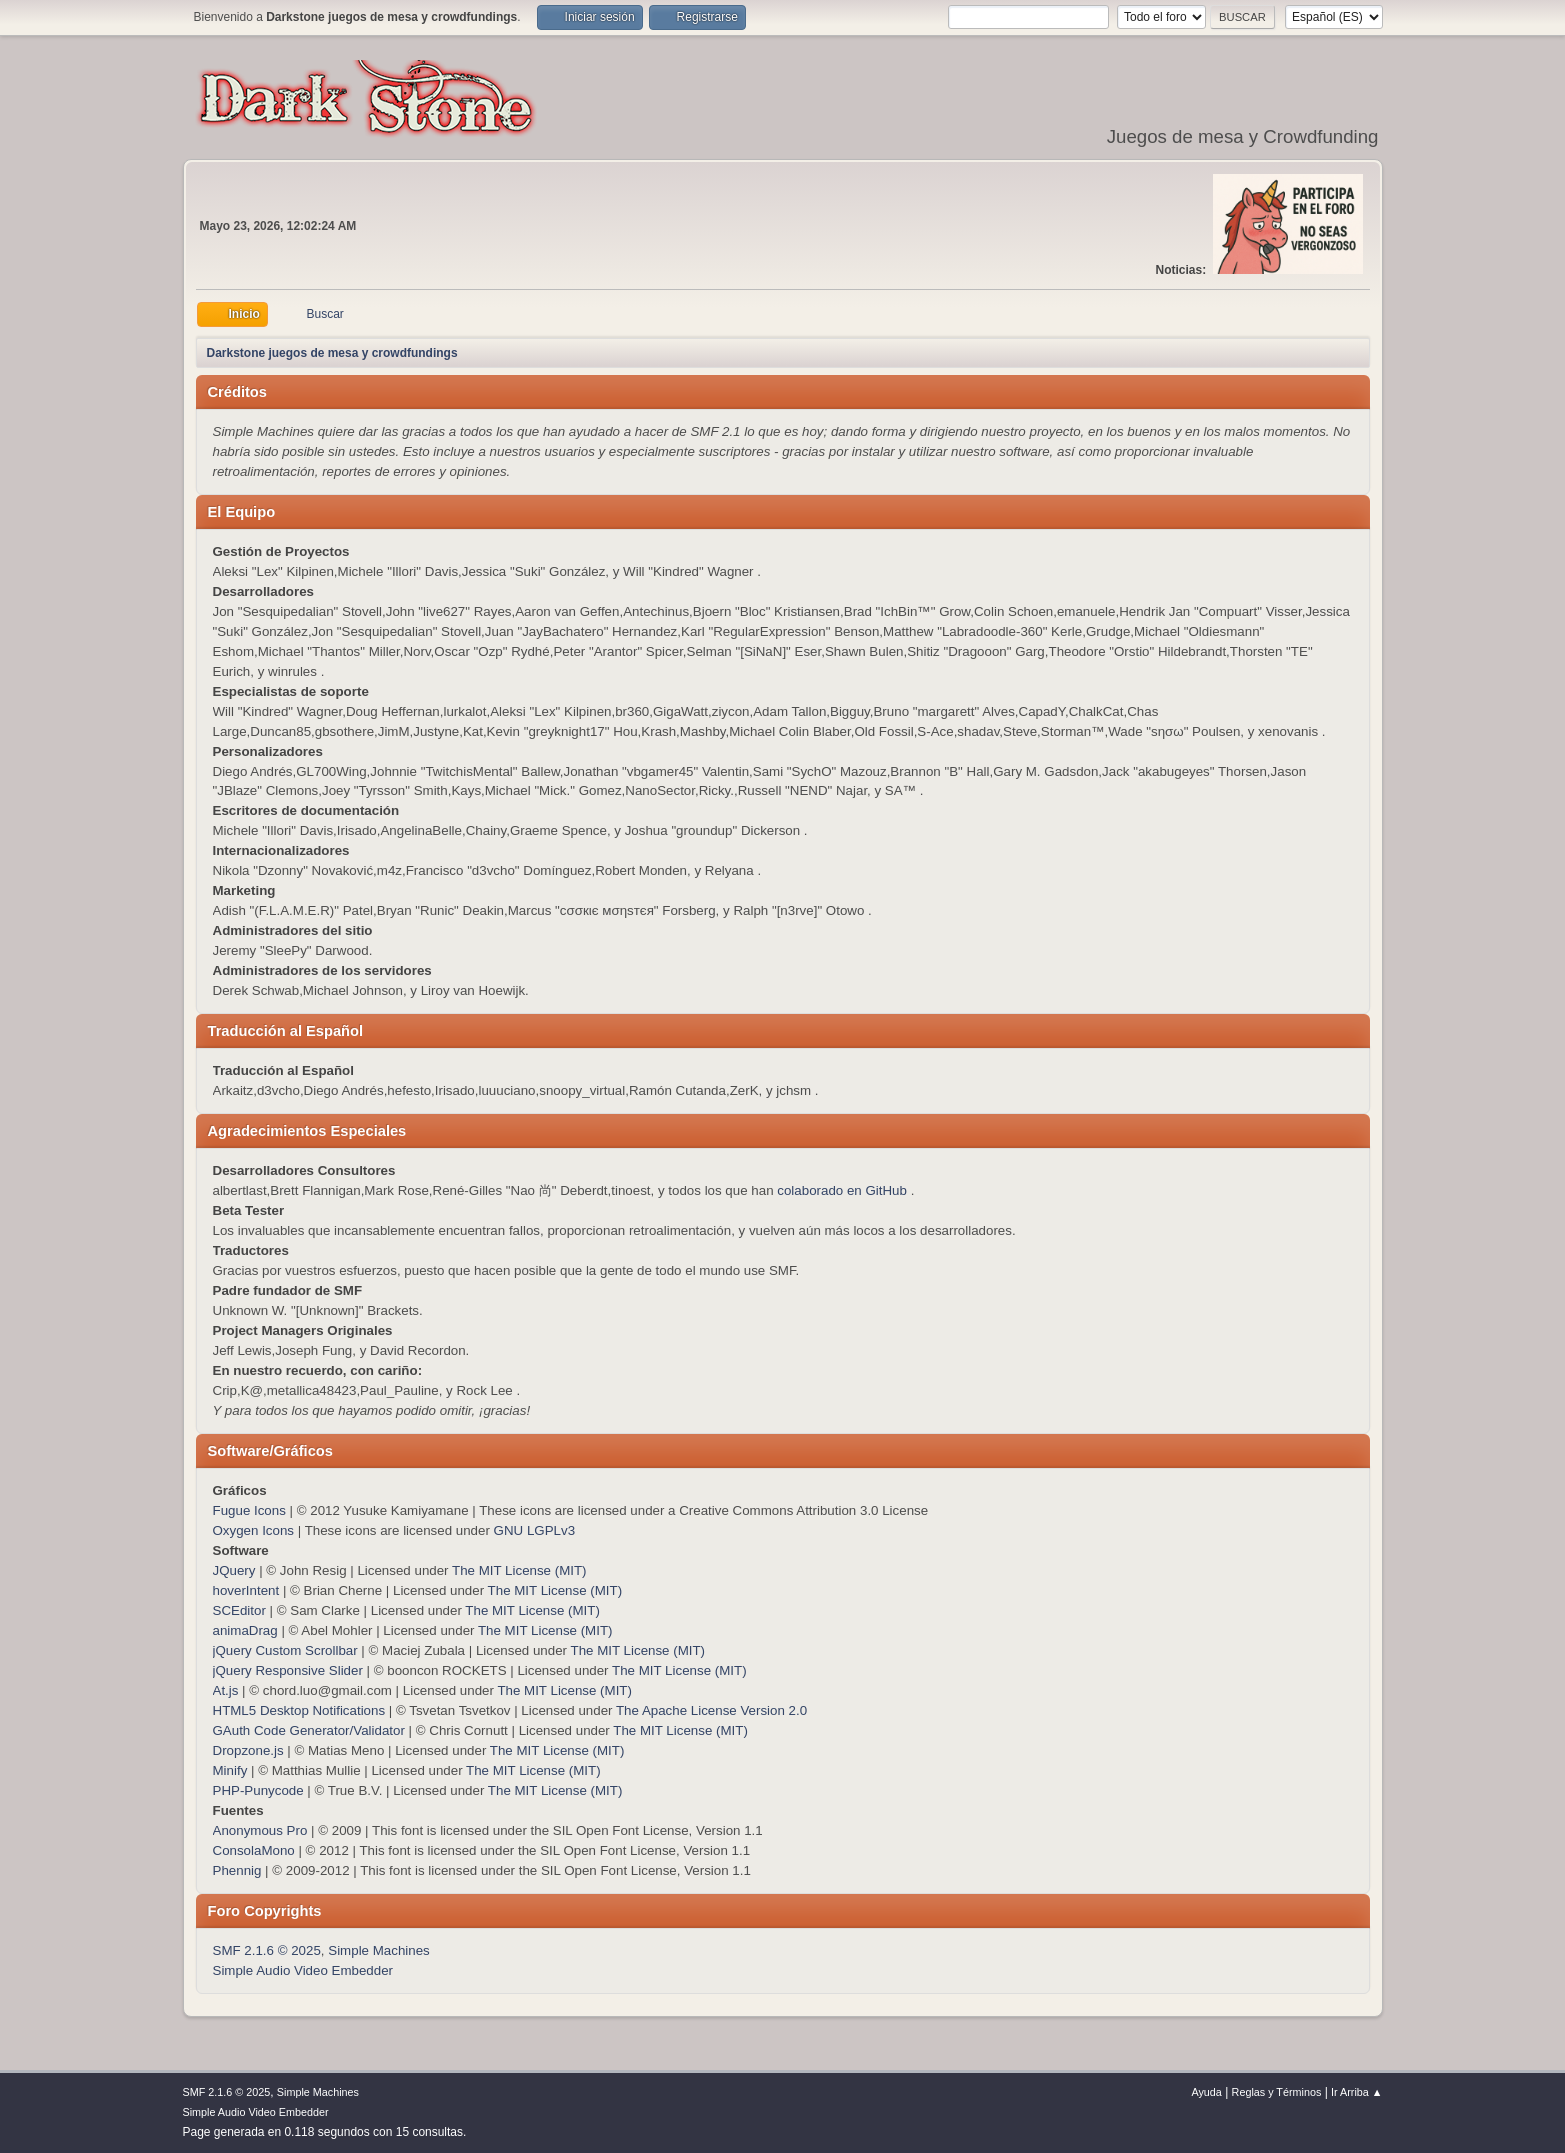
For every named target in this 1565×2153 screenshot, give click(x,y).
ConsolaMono (254, 1850)
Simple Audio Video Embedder (303, 1970)
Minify (230, 1770)
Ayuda (1206, 2092)
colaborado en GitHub (842, 1190)
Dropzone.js (248, 1750)
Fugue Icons (249, 1510)
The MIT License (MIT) (519, 1570)
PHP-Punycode (258, 1790)
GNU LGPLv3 (534, 1530)
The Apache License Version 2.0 (711, 1710)
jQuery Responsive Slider (288, 1670)
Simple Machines (378, 1950)
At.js (226, 1690)
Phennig (237, 1870)
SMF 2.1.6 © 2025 (267, 1950)
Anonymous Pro (260, 1830)
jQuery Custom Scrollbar (285, 1650)
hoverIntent (246, 1590)
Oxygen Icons (254, 1530)
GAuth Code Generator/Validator (309, 1730)
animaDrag (245, 1630)
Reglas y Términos (1277, 2092)
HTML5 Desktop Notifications (299, 1710)
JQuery (234, 1570)
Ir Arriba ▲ (1356, 2092)
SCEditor (239, 1610)
